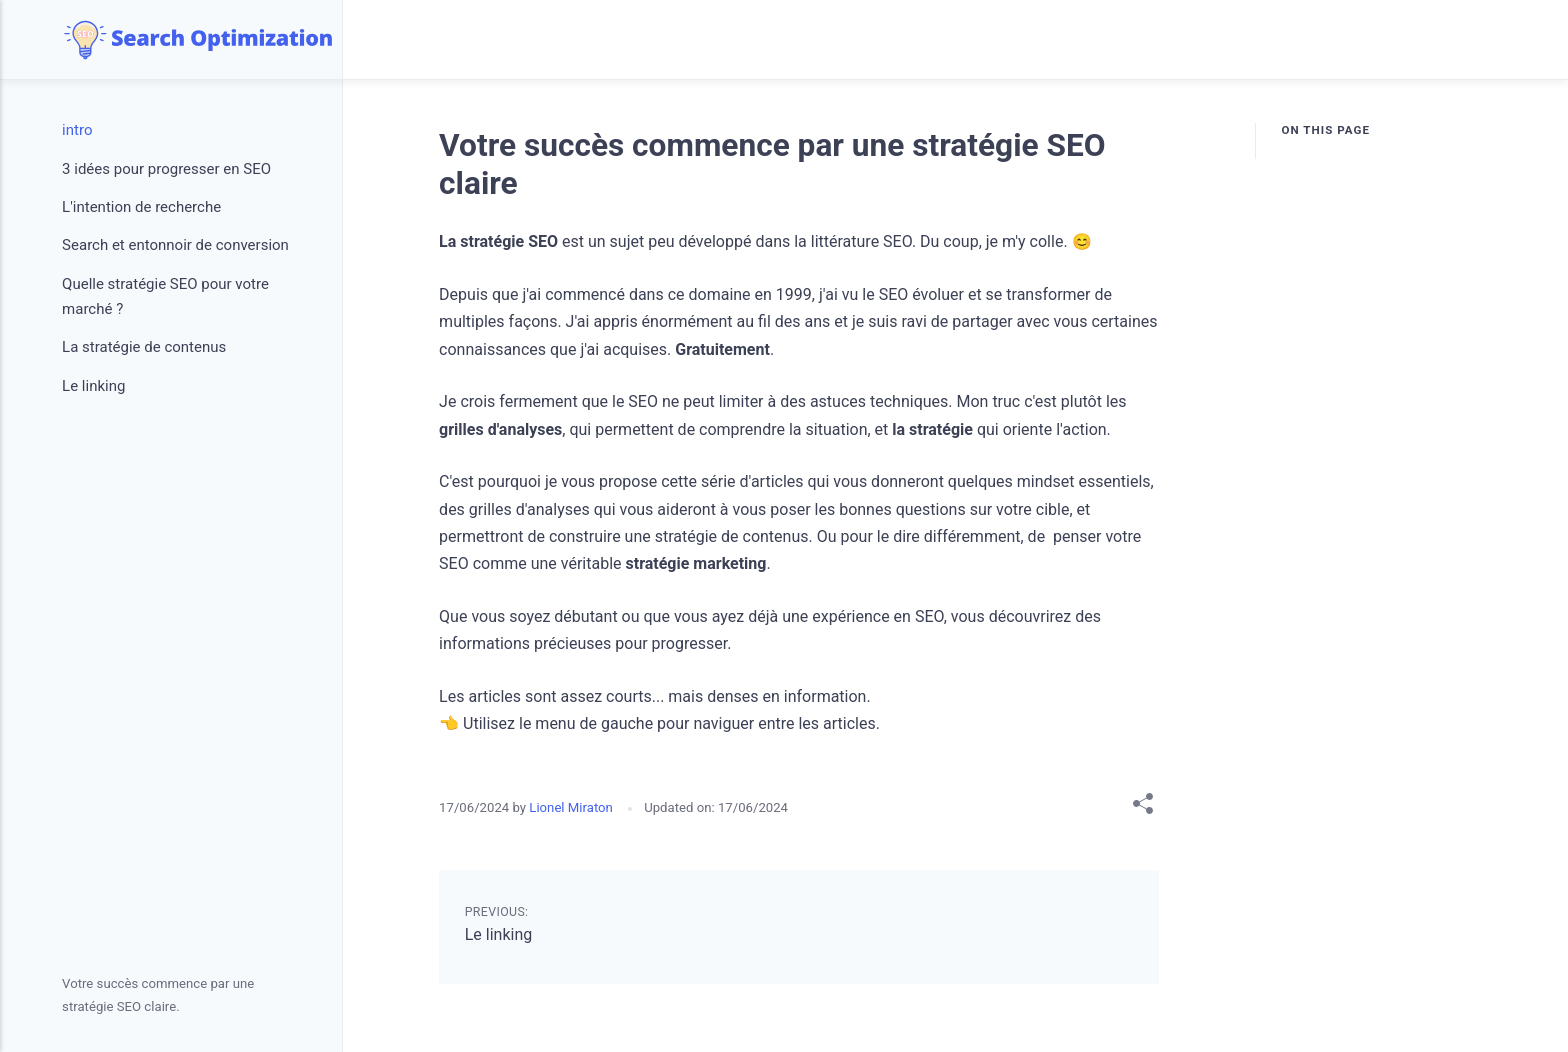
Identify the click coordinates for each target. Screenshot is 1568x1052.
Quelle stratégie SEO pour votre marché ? (165, 297)
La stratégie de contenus (144, 347)
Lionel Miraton (572, 807)
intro (77, 130)
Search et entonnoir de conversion (175, 245)
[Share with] (1143, 807)
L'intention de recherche (141, 207)
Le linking (499, 934)
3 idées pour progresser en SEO (166, 169)
